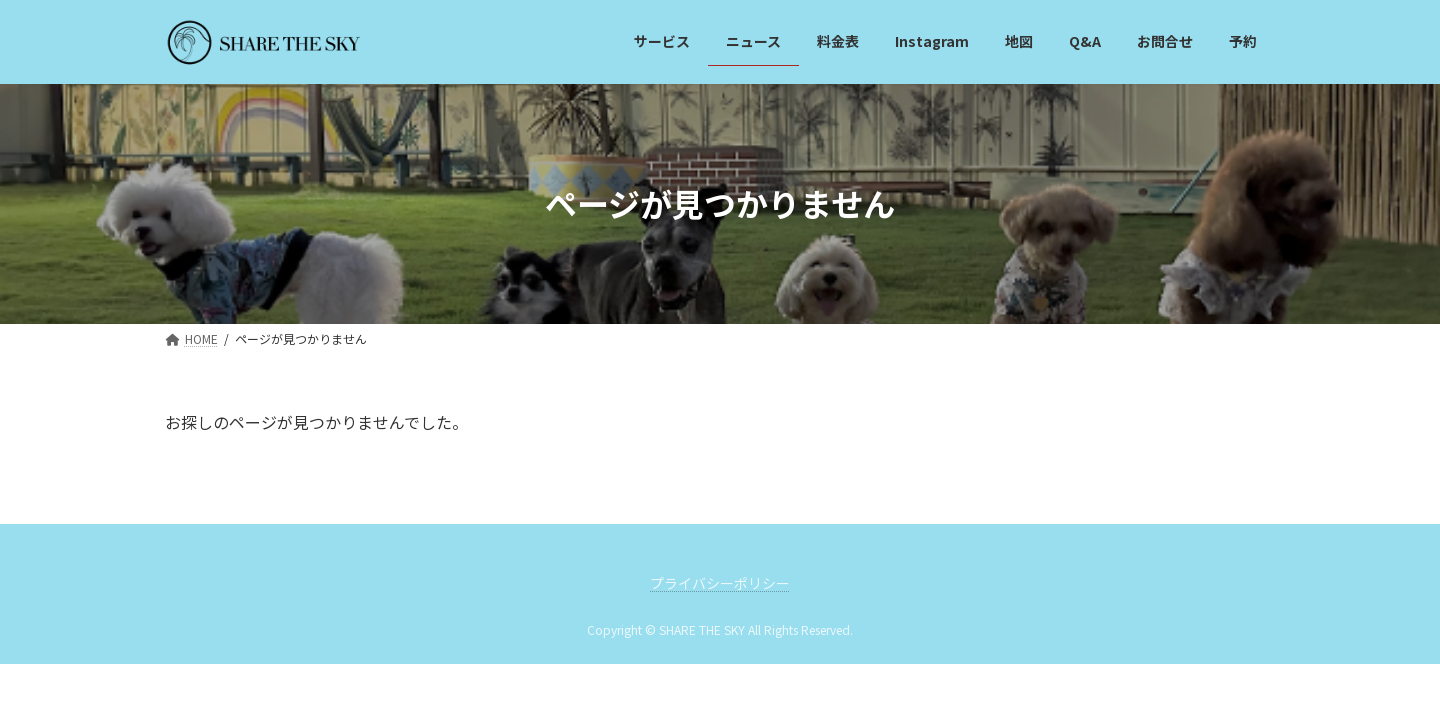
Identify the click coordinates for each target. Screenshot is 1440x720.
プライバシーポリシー (720, 583)
